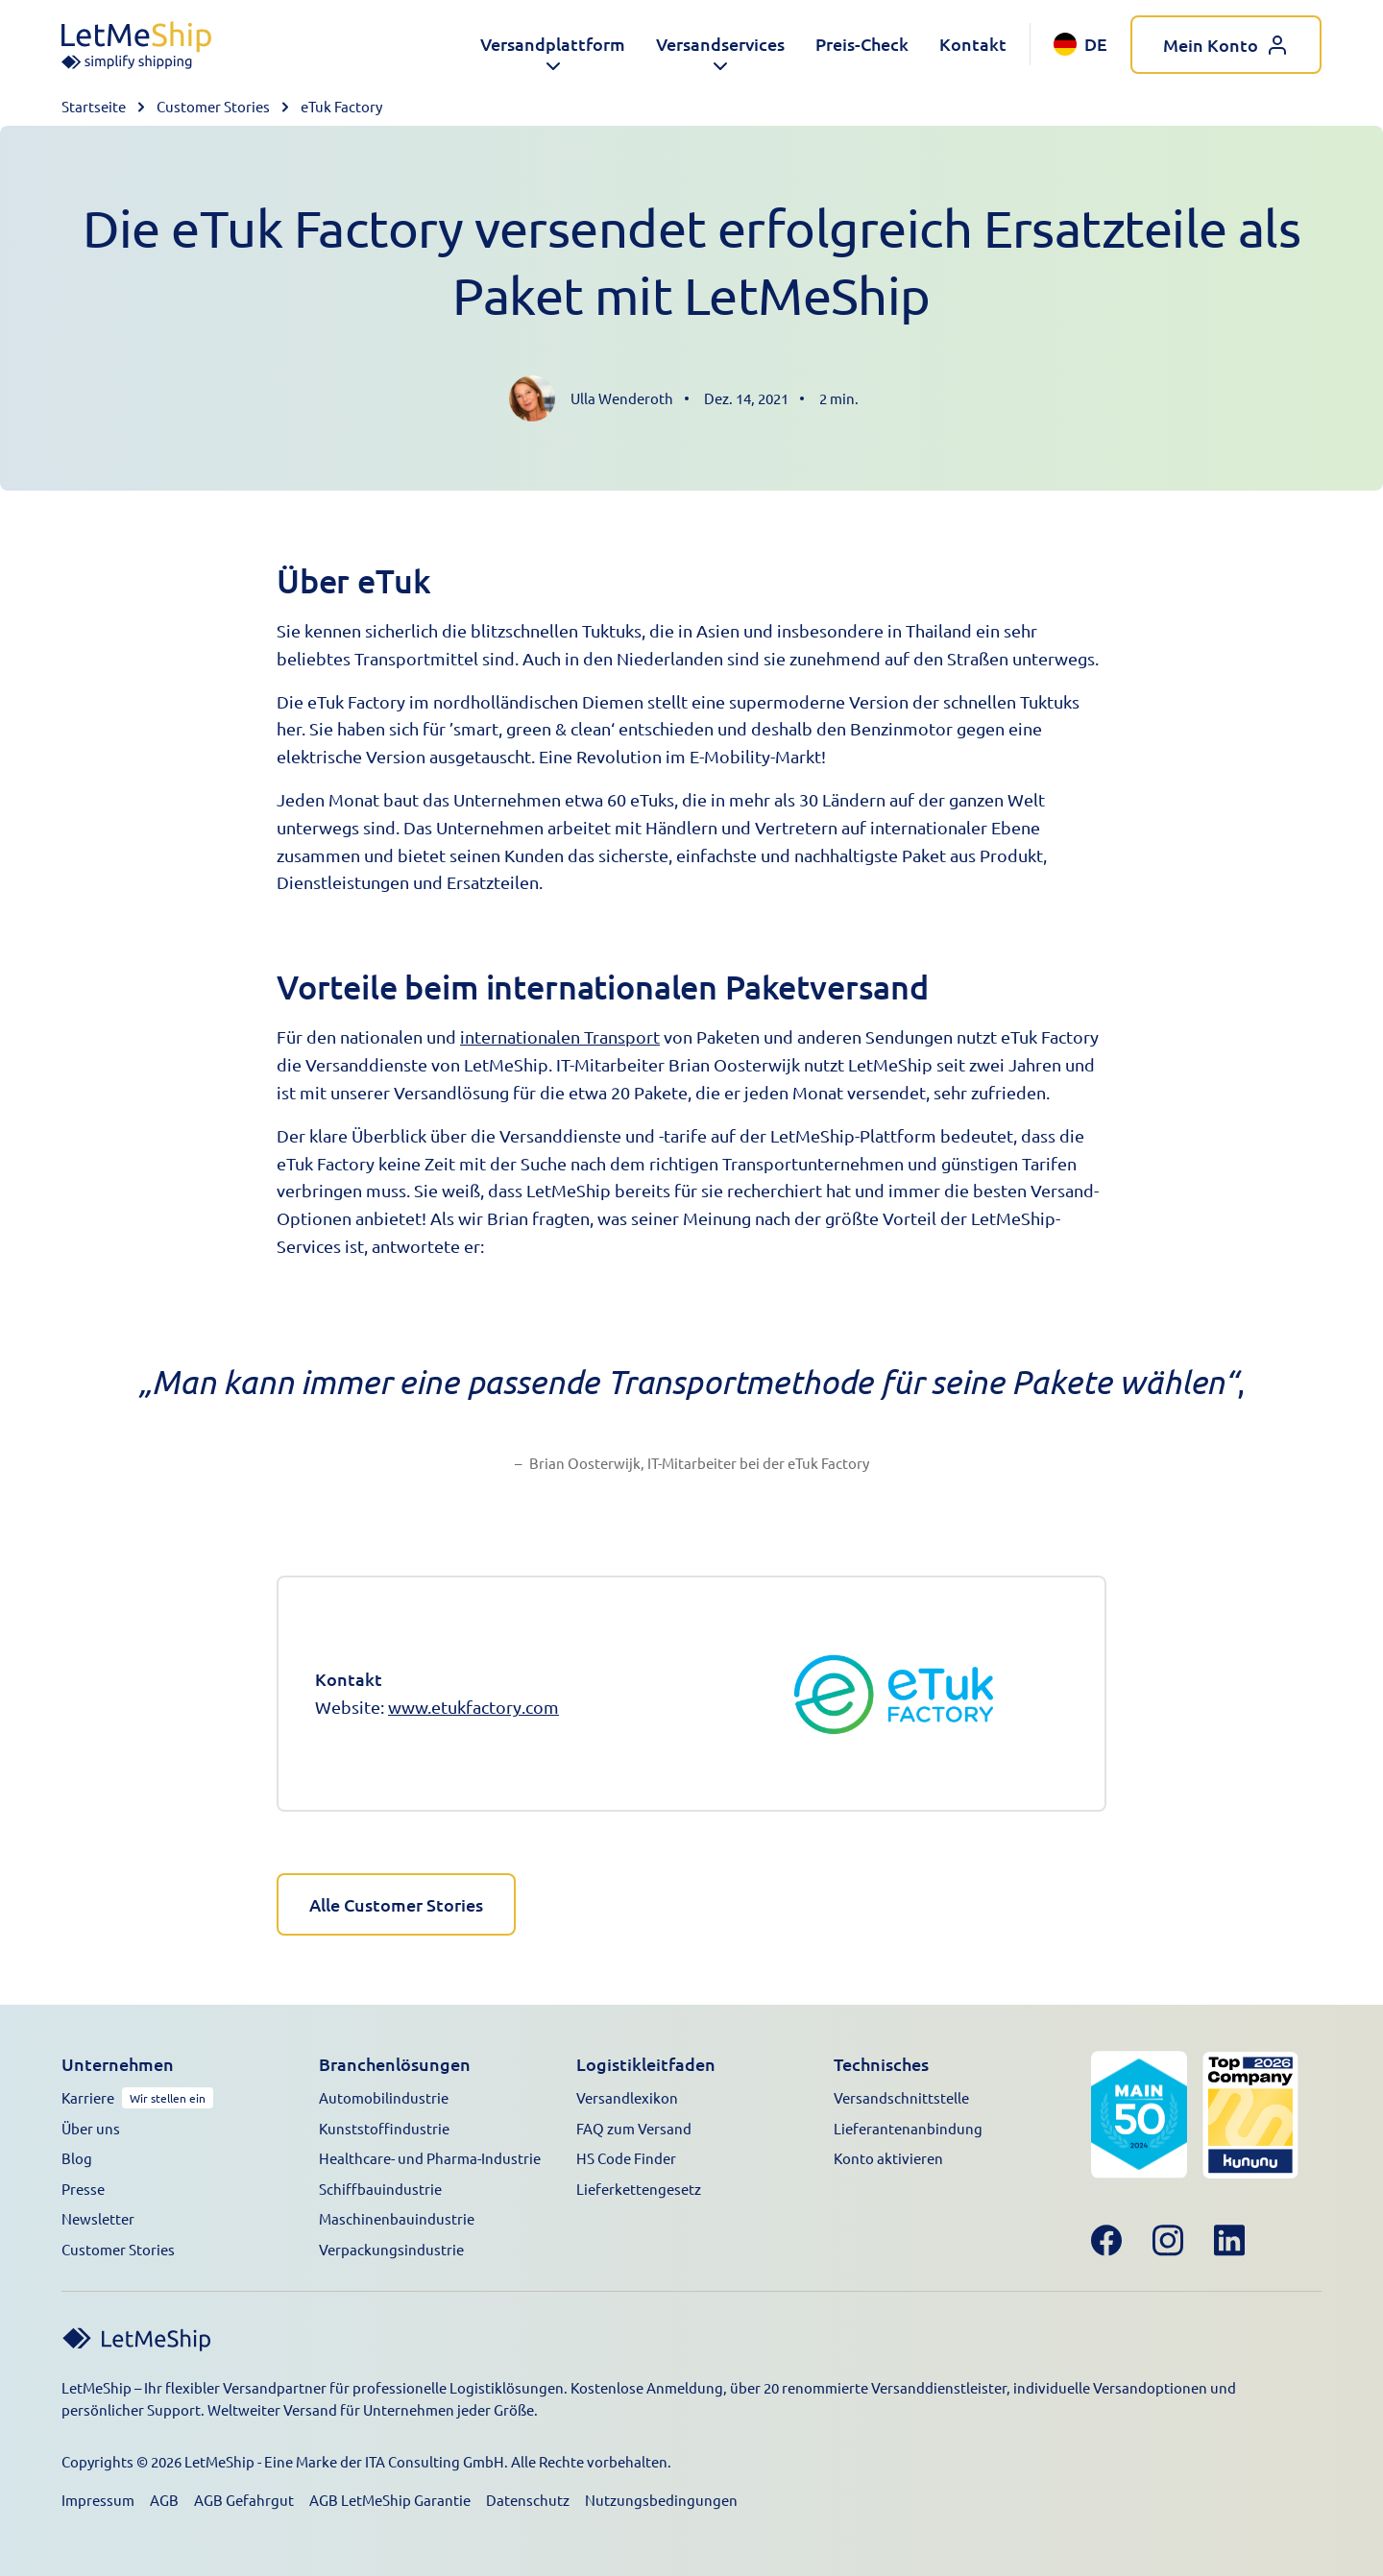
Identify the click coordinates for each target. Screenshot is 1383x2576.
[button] (553, 44)
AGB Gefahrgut (244, 2496)
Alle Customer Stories (396, 1902)
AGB (164, 2496)
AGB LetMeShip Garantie (390, 2496)
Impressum (97, 2496)
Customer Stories (213, 106)
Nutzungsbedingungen (661, 2496)
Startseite (93, 106)
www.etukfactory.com (473, 1707)
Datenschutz (528, 2496)
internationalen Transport (560, 1036)
